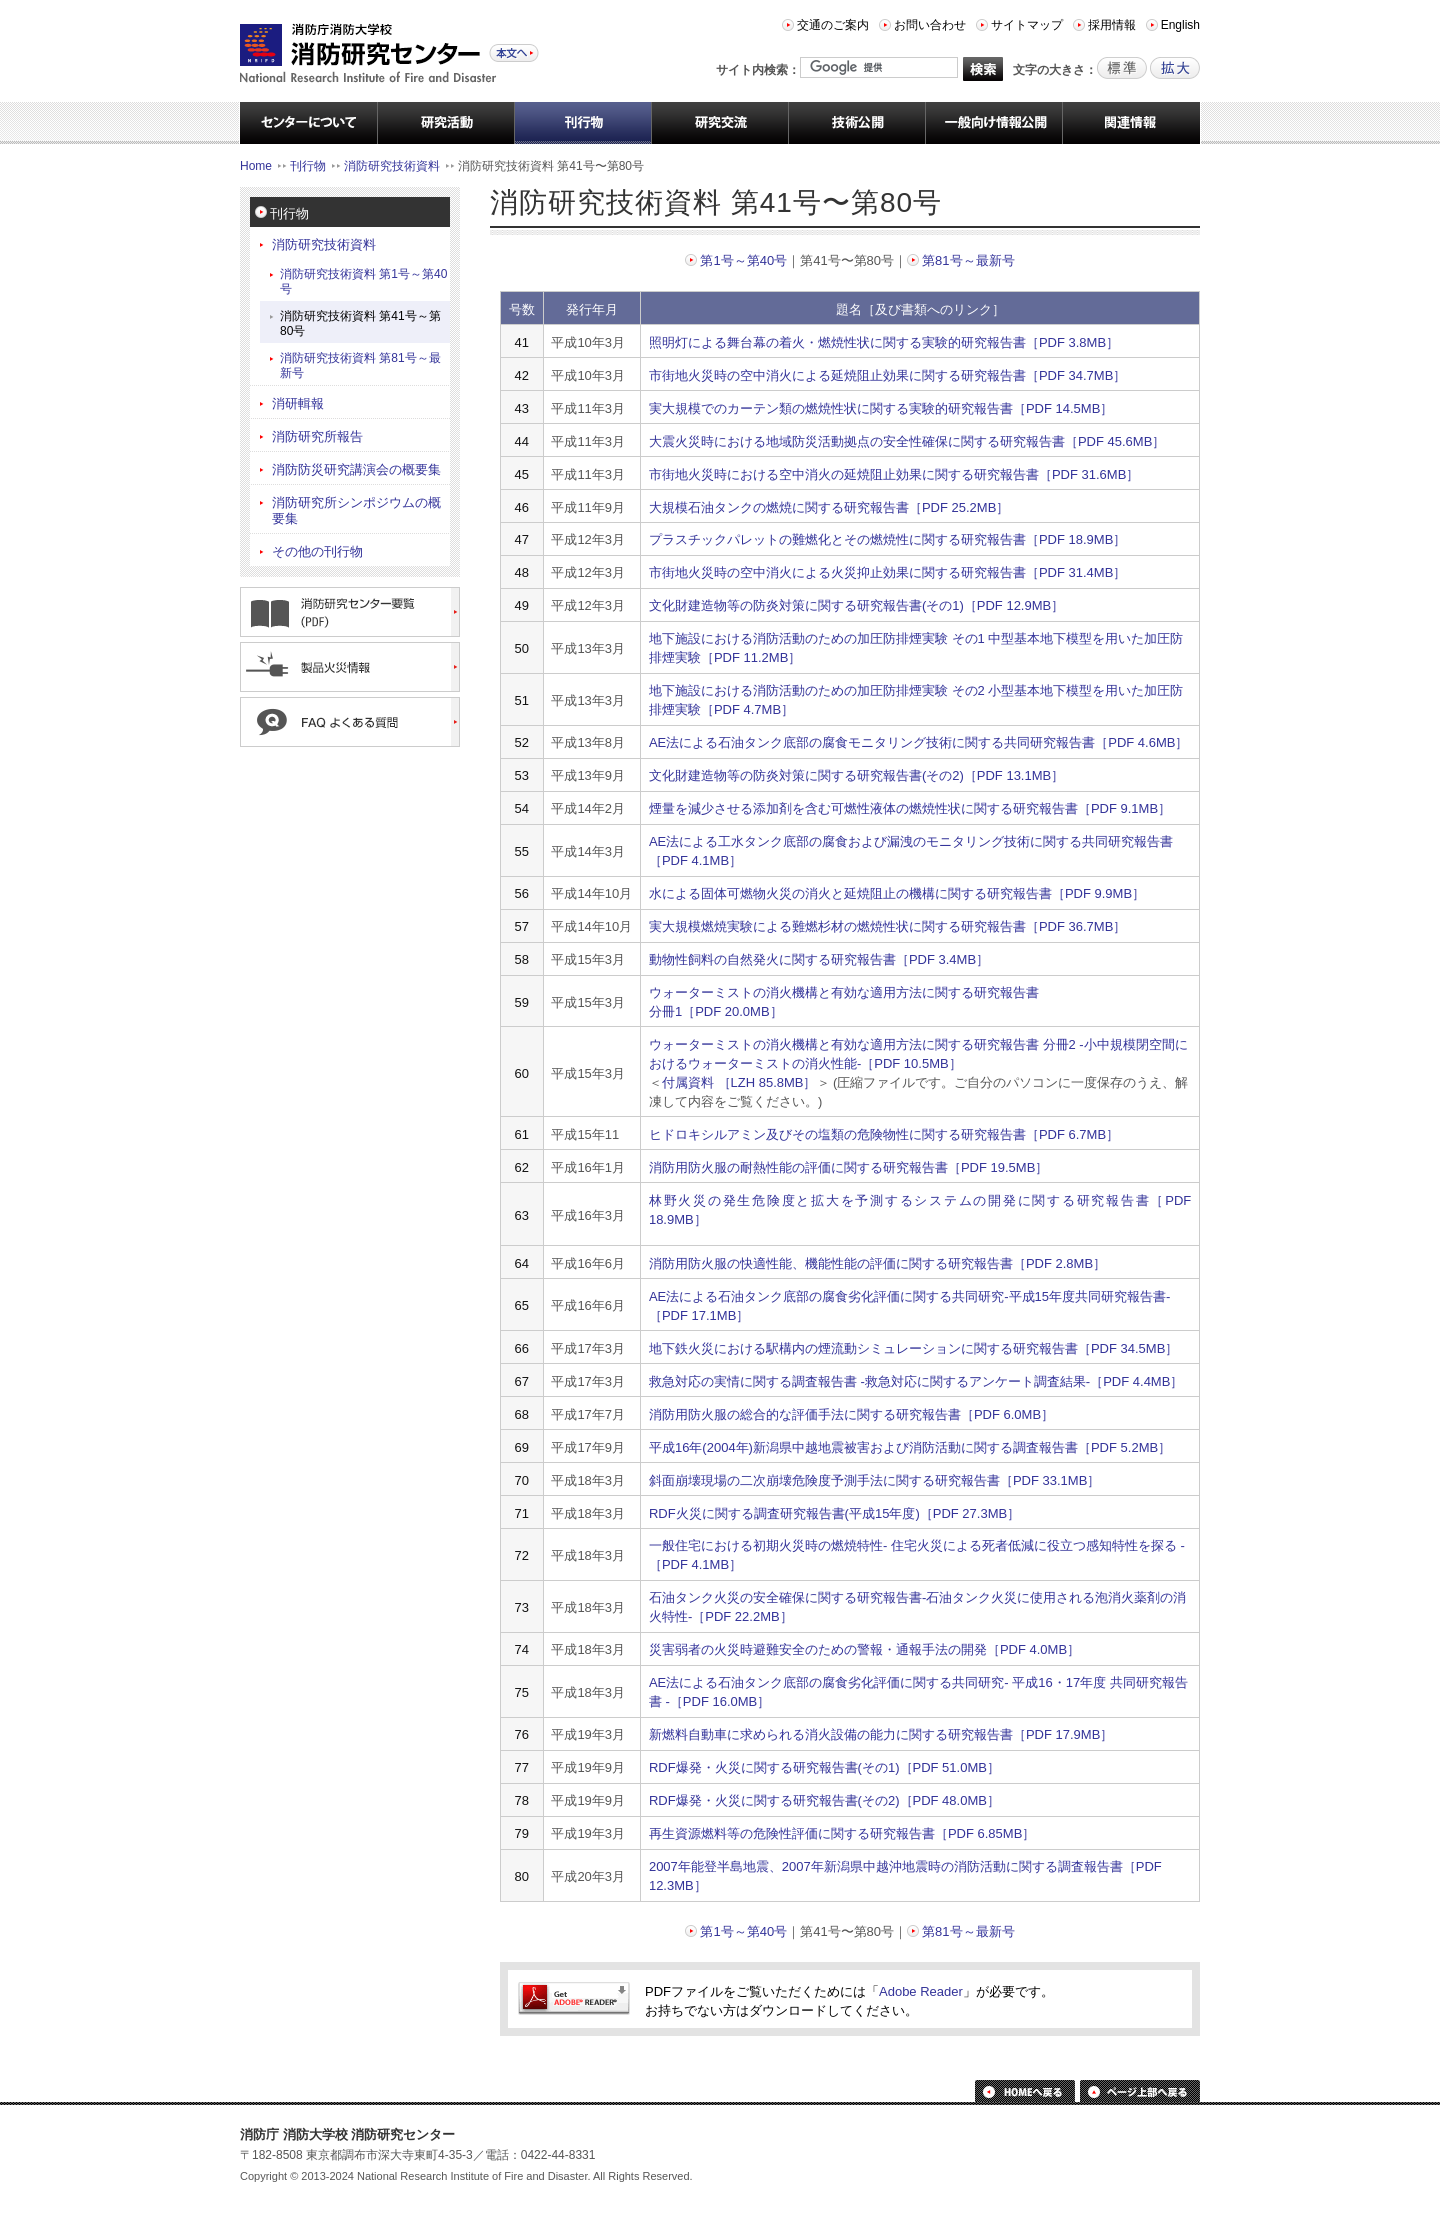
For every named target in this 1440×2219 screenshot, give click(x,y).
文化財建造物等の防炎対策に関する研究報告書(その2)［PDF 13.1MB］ (856, 775)
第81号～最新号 (968, 260)
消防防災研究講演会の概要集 (356, 469)
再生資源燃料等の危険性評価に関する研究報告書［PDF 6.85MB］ (842, 1833)
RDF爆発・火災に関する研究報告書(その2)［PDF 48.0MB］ (824, 1800)
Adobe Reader (921, 1991)
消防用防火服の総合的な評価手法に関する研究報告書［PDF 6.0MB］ (851, 1414)
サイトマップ (1027, 25)
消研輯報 (298, 403)
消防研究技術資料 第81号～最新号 (360, 365)
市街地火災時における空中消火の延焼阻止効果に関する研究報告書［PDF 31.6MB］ (894, 474)
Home (256, 166)
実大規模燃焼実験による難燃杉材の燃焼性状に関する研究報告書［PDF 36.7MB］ (887, 926)
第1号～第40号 (743, 260)
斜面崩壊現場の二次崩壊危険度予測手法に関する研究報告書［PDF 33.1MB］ (874, 1480)
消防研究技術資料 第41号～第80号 (360, 323)
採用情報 (1112, 25)
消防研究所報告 (317, 436)
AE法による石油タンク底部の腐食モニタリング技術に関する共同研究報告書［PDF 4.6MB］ (919, 742)
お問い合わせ (930, 25)
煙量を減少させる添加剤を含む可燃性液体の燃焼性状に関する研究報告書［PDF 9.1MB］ (910, 808)
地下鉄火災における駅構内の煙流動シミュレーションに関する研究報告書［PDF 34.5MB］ (913, 1348)
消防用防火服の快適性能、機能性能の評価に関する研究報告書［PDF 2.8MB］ (877, 1263)
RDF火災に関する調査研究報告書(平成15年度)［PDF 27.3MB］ (834, 1513)
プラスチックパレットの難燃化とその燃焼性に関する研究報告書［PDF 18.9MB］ (887, 539)
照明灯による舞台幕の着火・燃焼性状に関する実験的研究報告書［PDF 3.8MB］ (884, 342)
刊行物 (308, 166)
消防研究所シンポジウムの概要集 (356, 510)
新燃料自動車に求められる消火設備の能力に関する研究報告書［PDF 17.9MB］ (881, 1734)
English (1180, 25)
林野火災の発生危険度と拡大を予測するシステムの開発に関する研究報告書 (900, 1200)
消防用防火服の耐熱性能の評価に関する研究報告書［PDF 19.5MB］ (848, 1167)
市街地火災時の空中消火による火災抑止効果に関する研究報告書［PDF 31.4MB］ (887, 572)
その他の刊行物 (317, 551)
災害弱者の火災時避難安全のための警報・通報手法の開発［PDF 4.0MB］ (864, 1649)
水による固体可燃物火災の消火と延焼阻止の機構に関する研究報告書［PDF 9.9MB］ (897, 893)
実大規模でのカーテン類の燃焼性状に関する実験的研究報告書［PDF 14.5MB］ (881, 408)
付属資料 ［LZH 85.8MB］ (739, 1082)
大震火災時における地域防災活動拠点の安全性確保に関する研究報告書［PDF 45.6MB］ (907, 441)
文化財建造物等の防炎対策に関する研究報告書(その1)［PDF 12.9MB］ (856, 605)
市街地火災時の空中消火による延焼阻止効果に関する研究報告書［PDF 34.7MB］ (887, 375)
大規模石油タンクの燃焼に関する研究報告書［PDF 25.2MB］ (829, 507)
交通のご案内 (833, 25)
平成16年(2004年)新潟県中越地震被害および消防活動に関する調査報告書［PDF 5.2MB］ (910, 1447)
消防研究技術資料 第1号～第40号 (363, 281)
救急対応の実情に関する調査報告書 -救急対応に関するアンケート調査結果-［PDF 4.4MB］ (916, 1381)
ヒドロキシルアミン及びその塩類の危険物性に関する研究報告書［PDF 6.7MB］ (884, 1134)
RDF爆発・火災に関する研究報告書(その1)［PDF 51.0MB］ (824, 1767)
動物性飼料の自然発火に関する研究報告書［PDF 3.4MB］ (819, 959)
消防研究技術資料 (392, 166)
